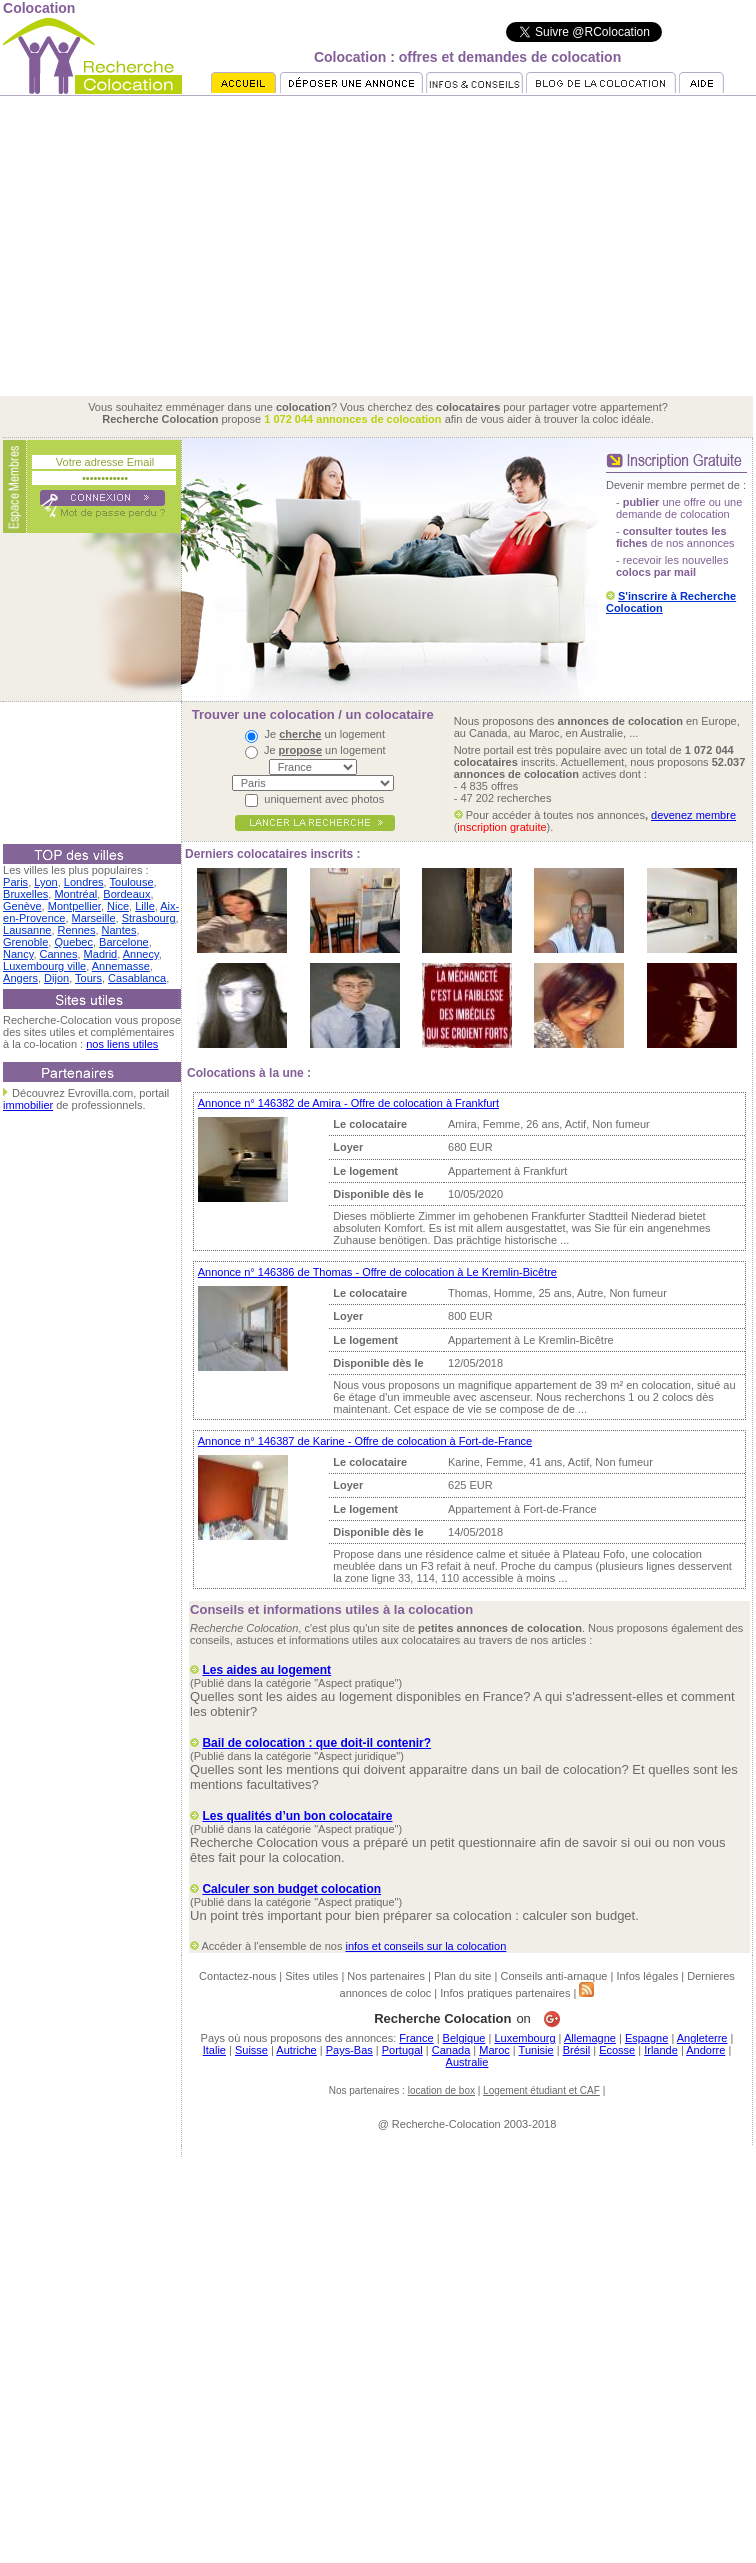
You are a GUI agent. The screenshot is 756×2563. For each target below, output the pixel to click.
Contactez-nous (237, 1976)
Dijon (56, 978)
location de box (441, 2090)
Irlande (661, 2050)
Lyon (45, 882)
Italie (214, 2050)
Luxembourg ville (44, 966)
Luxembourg (524, 2038)
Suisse (251, 2050)
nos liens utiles (122, 1044)
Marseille (94, 918)
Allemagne (590, 2038)
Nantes (119, 930)
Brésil (577, 2050)
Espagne (646, 2038)
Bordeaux (126, 894)
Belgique (464, 2038)
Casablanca (137, 978)
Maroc (494, 2050)
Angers (20, 978)
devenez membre (693, 815)
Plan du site (462, 1976)
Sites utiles (311, 1976)
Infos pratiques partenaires (505, 1993)
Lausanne (27, 930)
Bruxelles (25, 894)
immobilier (28, 1105)
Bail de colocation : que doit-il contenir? (316, 1743)
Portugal (402, 2050)
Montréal (75, 894)
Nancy (18, 954)
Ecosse (617, 2050)
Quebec (73, 942)
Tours (88, 978)
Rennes (77, 930)
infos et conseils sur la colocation (425, 1946)
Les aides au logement (266, 1670)
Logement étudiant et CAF (541, 2090)
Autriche (296, 2050)
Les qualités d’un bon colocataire (297, 1816)
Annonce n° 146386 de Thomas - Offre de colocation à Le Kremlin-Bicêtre (377, 1272)
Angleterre (702, 2038)
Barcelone (124, 942)
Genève (22, 906)
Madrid (101, 954)
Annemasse (121, 966)
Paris (15, 882)
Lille (145, 906)
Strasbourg (149, 918)
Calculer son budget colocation (291, 1889)
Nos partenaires (386, 1976)
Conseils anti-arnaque (553, 1976)
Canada (451, 2050)
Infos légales (647, 1976)
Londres (84, 882)
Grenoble (25, 942)
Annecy (141, 954)
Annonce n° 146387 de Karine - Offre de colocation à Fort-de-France (365, 1441)
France (416, 2038)
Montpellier (74, 906)
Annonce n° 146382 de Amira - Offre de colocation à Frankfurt (348, 1103)
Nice (118, 906)
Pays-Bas (349, 2050)
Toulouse (132, 882)
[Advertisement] (378, 246)
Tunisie (536, 2050)
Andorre (705, 2050)
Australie (467, 2062)
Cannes (59, 954)
